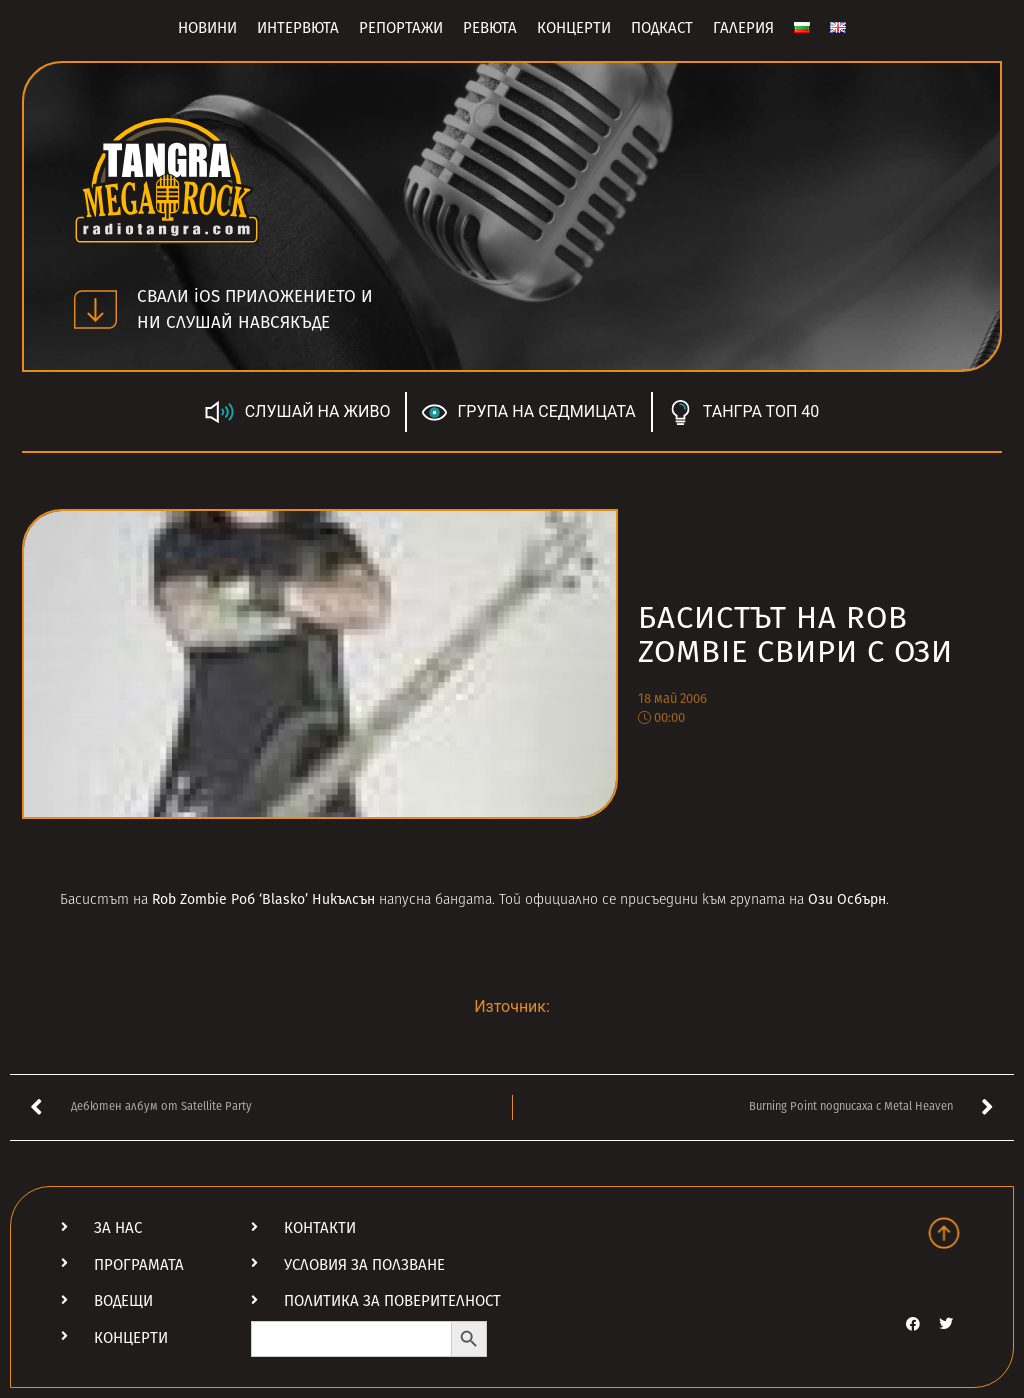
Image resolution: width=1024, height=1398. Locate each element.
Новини (207, 28)
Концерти (574, 28)
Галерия (743, 28)
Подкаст (662, 28)
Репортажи (401, 28)
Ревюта (490, 28)
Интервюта (298, 28)
